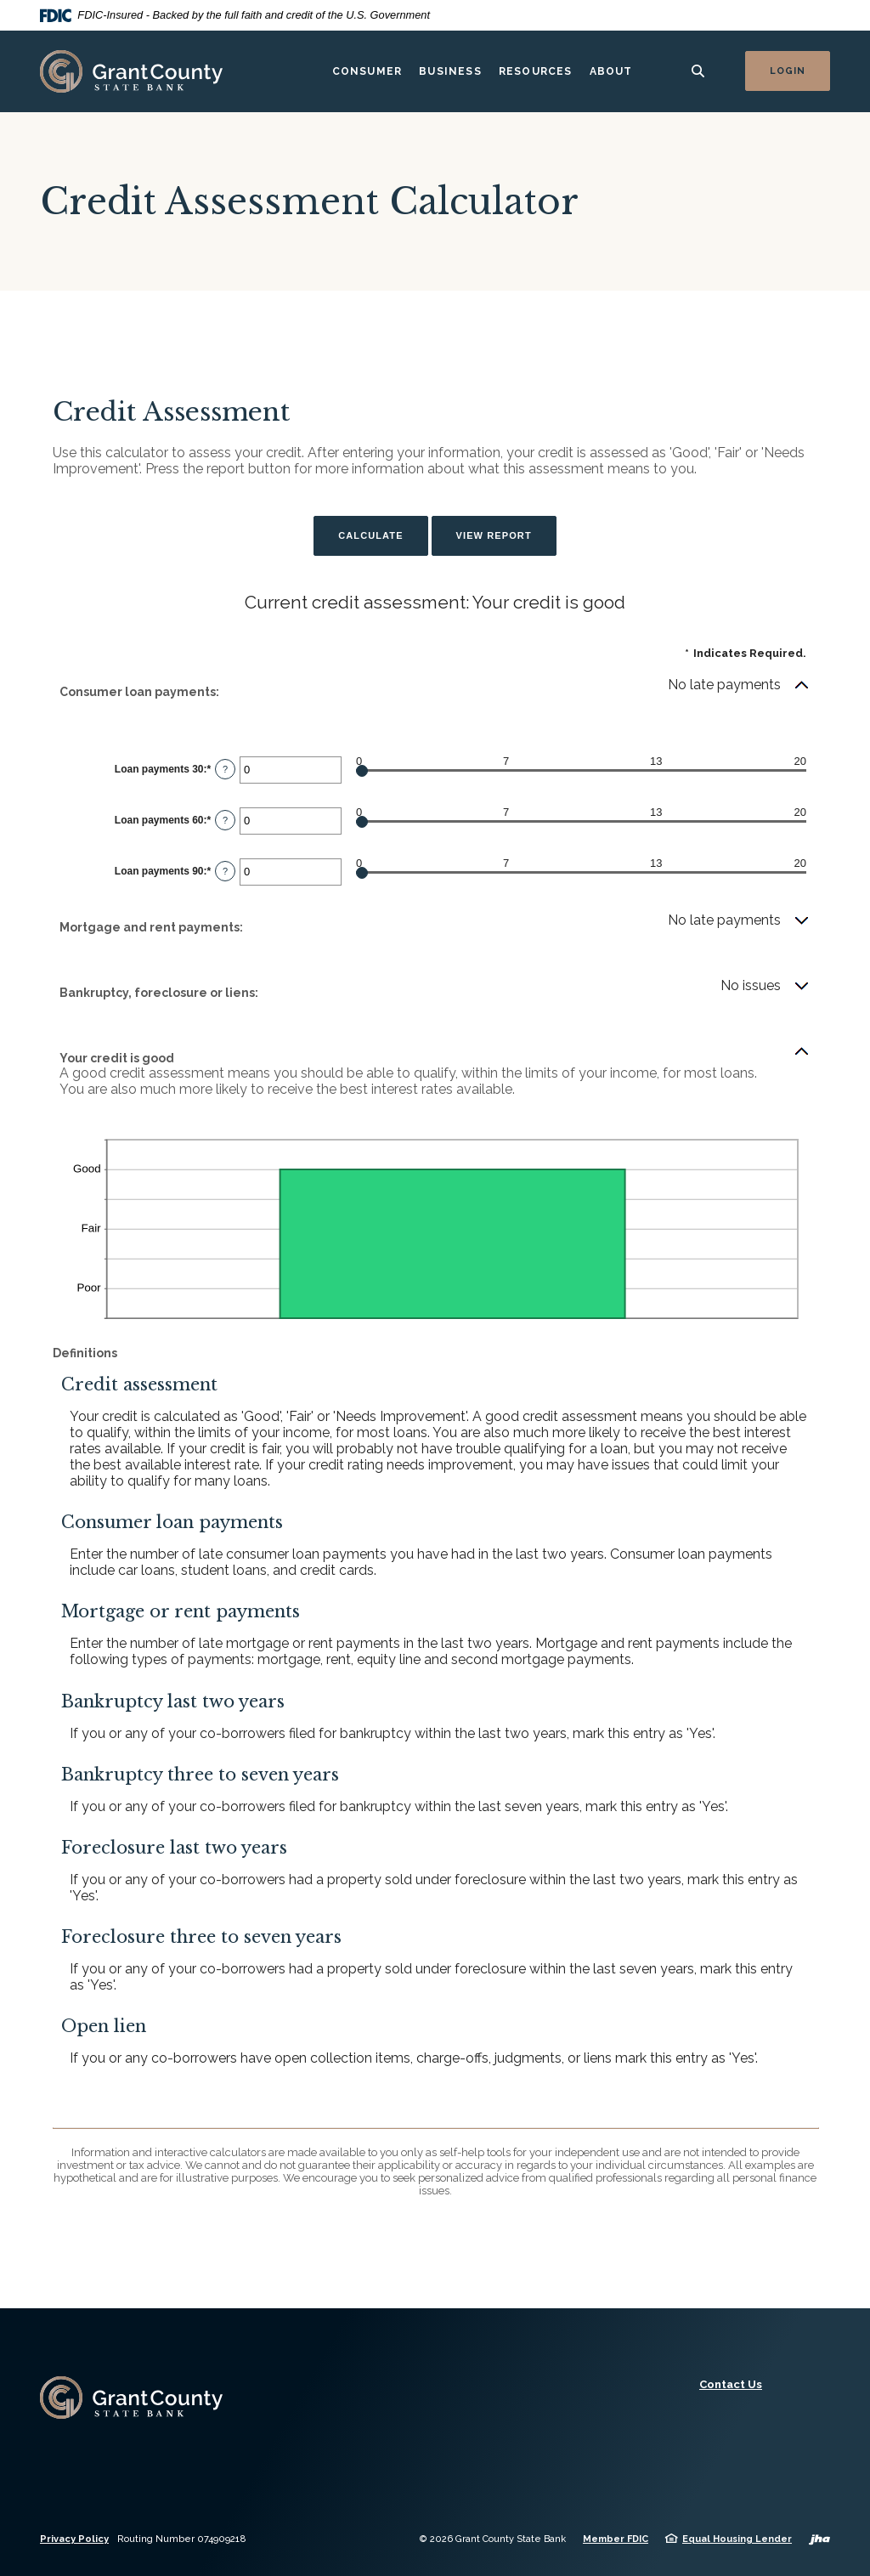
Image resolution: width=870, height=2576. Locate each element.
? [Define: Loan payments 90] (225, 871)
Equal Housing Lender (737, 2539)
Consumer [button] (367, 71)
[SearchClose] (698, 71)
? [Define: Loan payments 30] (225, 769)
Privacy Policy (74, 2539)
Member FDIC (615, 2539)
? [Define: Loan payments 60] (225, 820)
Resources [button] (536, 71)
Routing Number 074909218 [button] (181, 2539)
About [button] (611, 71)
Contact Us (730, 2384)
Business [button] (450, 71)
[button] (435, 692)
